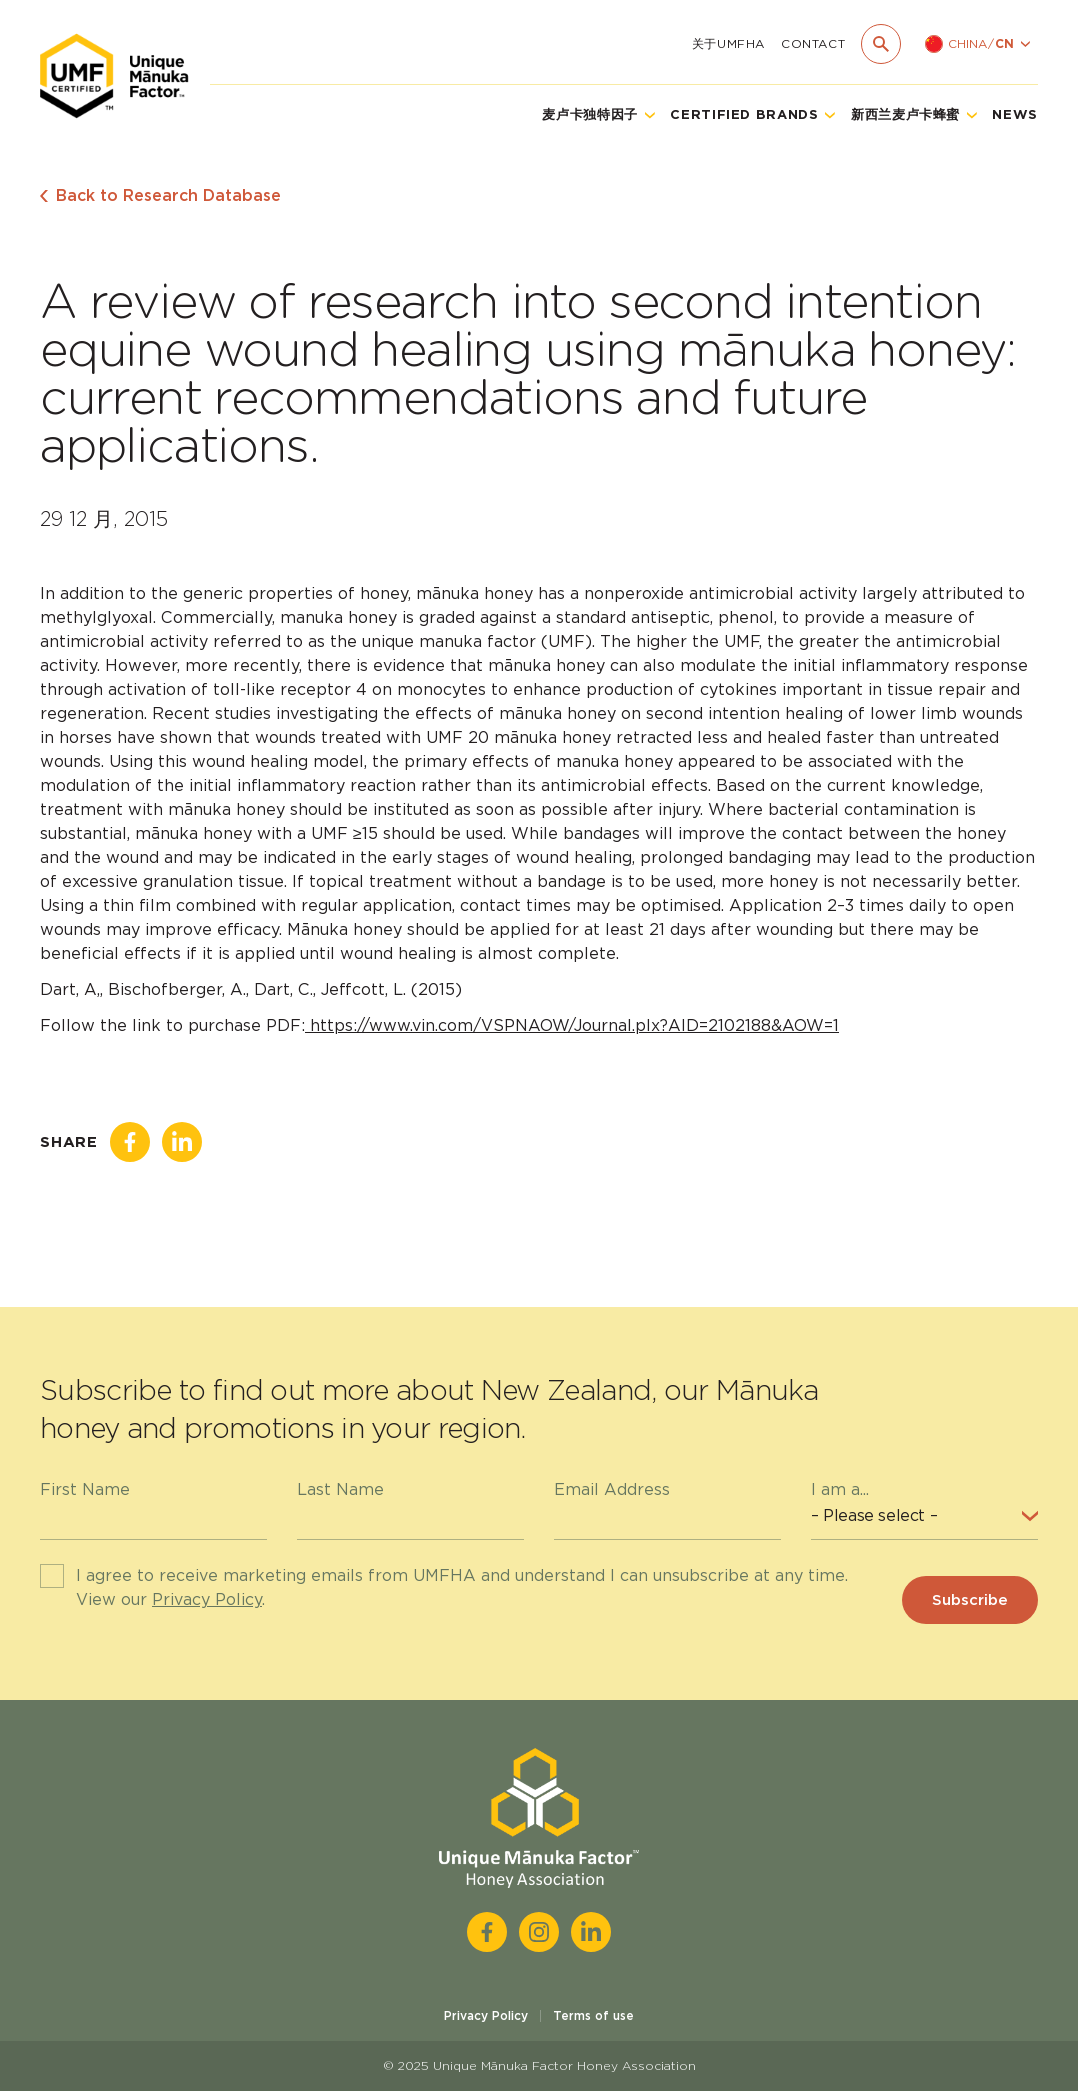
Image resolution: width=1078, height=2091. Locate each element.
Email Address (612, 1489)
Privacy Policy (207, 1599)
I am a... (840, 1489)
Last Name (340, 1489)
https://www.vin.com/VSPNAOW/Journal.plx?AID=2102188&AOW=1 (572, 1025)
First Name (85, 1489)
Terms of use (593, 2015)
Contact (813, 43)
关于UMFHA (728, 43)
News (1015, 114)
